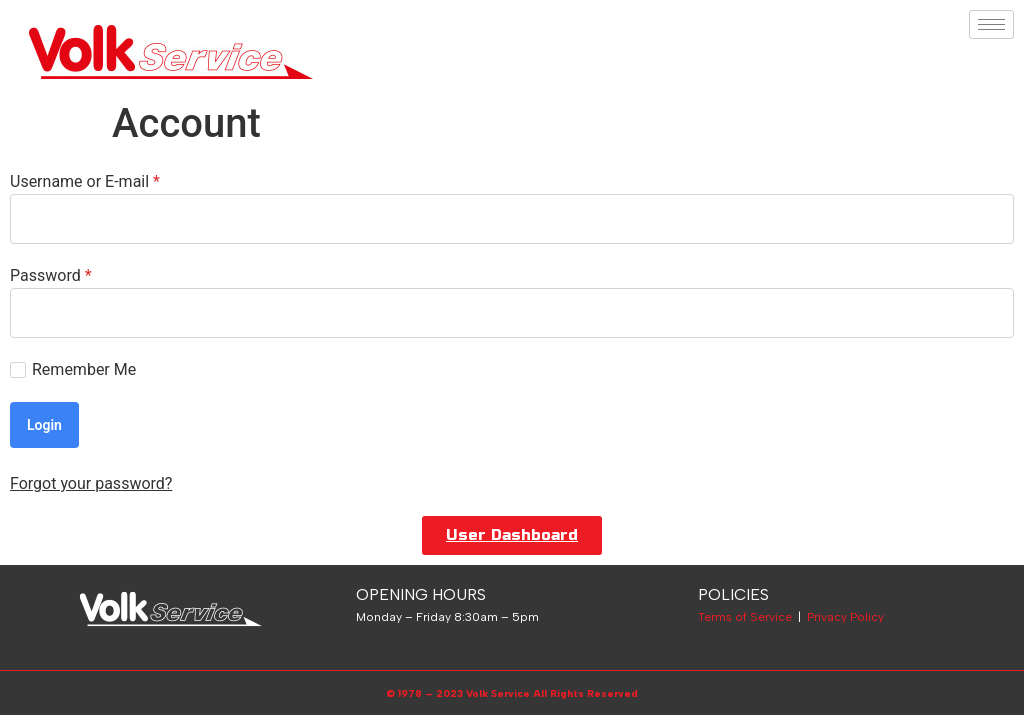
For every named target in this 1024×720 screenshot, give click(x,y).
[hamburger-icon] (991, 24)
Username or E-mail (85, 182)
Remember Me (73, 370)
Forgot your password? (91, 483)
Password (51, 276)
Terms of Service (745, 617)
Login (44, 425)
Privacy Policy (845, 617)
